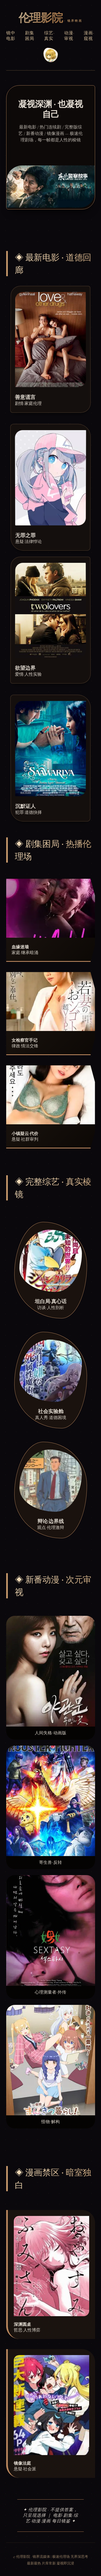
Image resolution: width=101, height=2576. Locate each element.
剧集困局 (29, 35)
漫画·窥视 (89, 35)
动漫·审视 (69, 35)
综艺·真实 (49, 35)
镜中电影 (10, 35)
